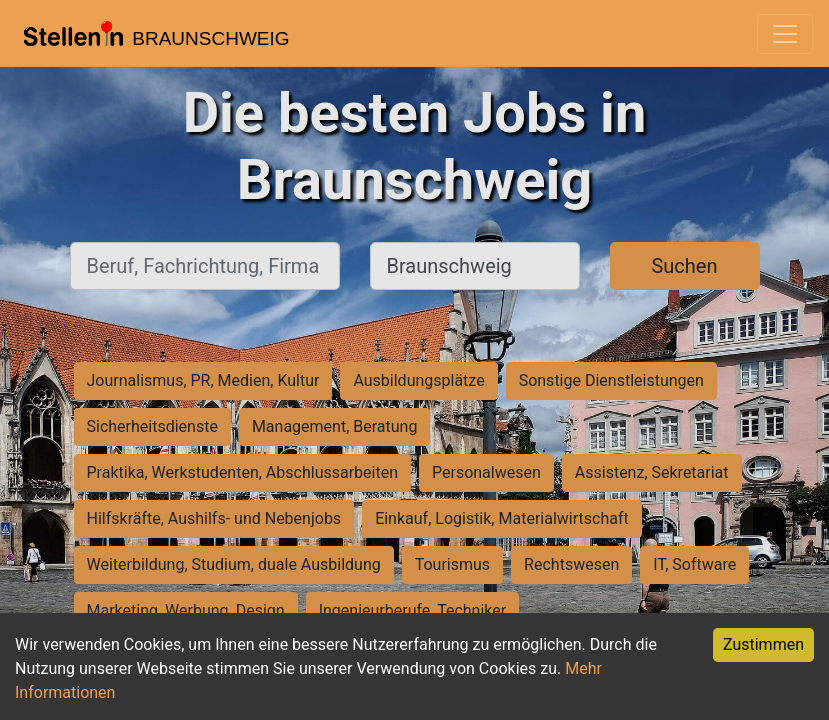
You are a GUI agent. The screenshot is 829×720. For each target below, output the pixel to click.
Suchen (684, 266)
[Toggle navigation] (785, 34)
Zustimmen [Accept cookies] (763, 644)
